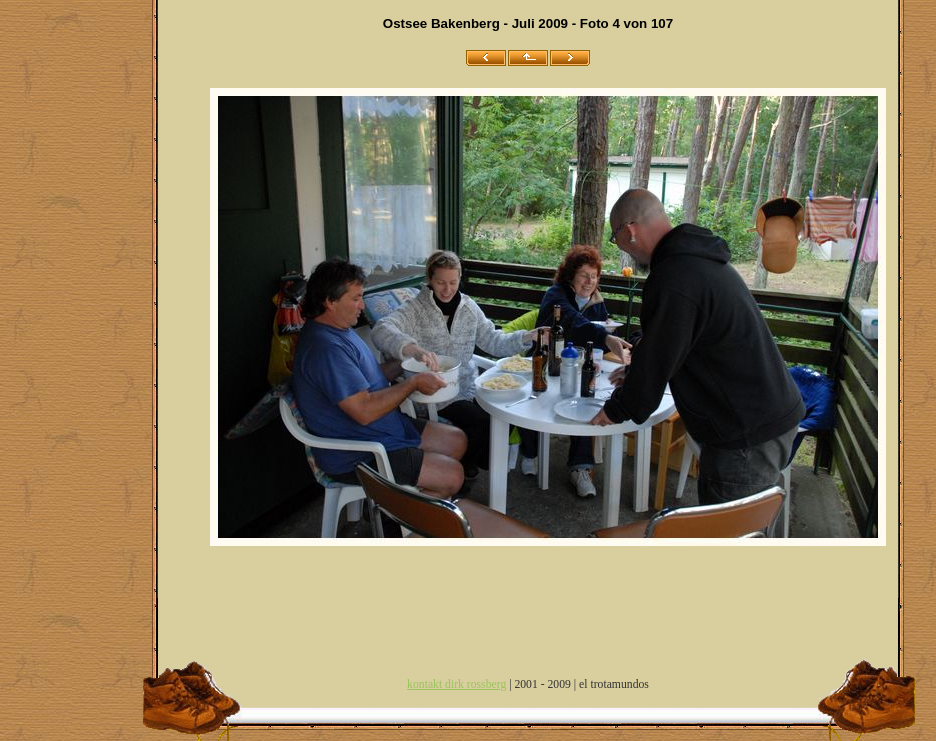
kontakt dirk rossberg (456, 684)
